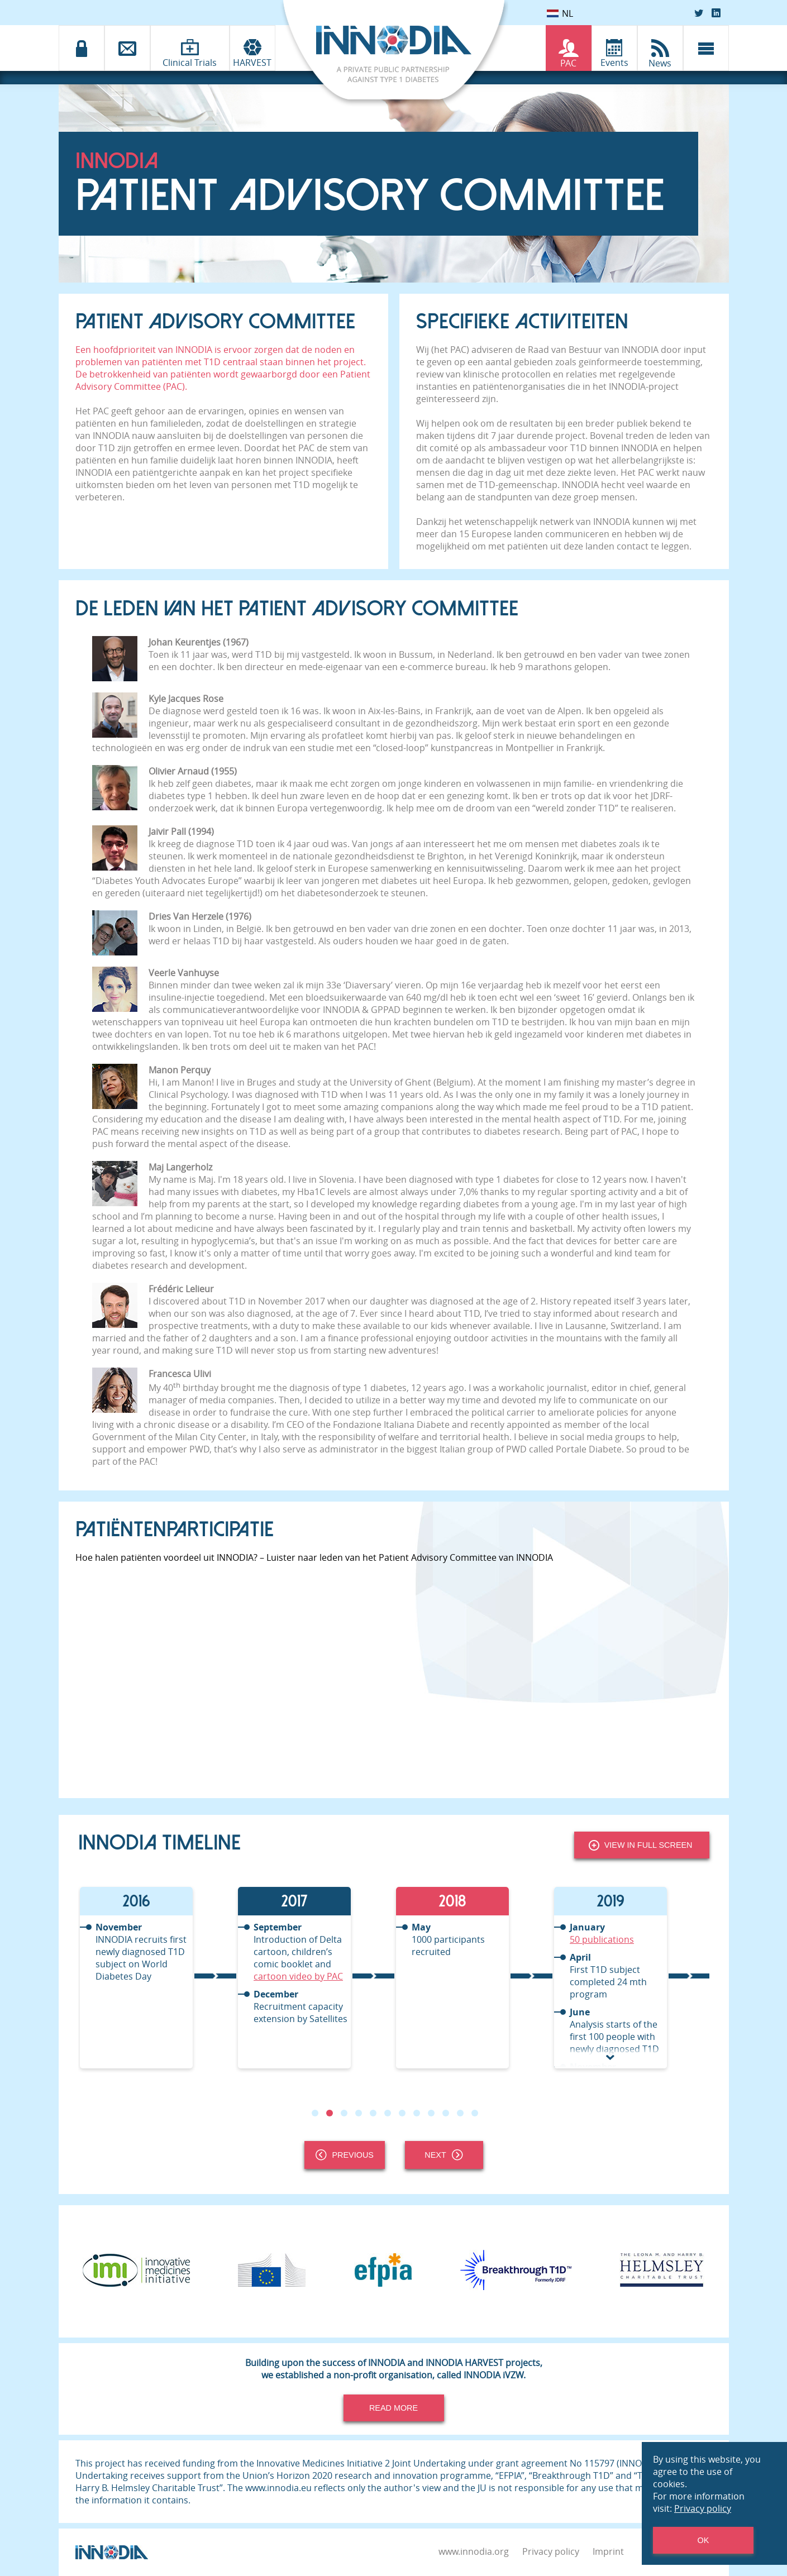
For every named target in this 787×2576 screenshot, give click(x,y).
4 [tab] (358, 2113)
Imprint (608, 2551)
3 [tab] (343, 2113)
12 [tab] (474, 2113)
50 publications (602, 1939)
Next (443, 2155)
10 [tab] (445, 2113)
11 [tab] (459, 2113)
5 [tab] (372, 2113)
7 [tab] (401, 2113)
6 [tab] (387, 2113)
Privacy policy (550, 2551)
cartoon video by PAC (298, 1976)
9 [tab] (430, 2113)
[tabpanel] (157, 1977)
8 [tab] (416, 2113)
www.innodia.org (473, 2551)
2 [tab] (329, 2113)
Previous (345, 2155)
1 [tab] (314, 2113)
